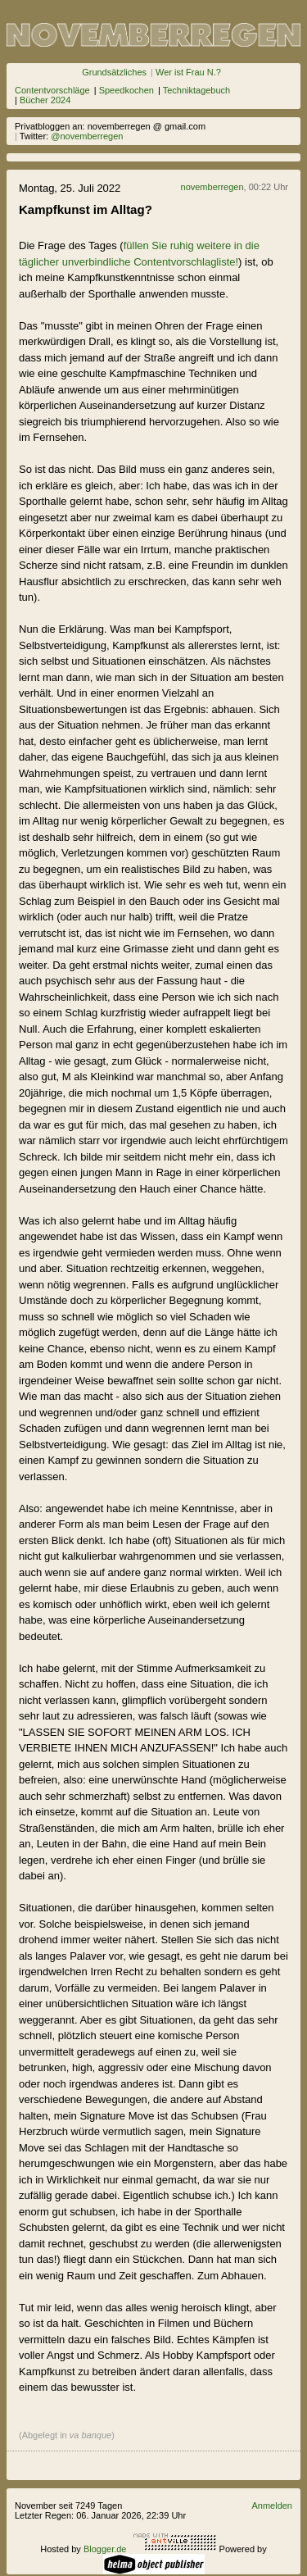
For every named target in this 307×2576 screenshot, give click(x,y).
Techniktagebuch (197, 90)
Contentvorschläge (52, 90)
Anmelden (271, 2505)
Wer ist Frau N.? (188, 72)
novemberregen (212, 187)
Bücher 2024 (45, 100)
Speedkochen (126, 90)
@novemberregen (87, 136)
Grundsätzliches (114, 72)
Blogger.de (105, 2549)
